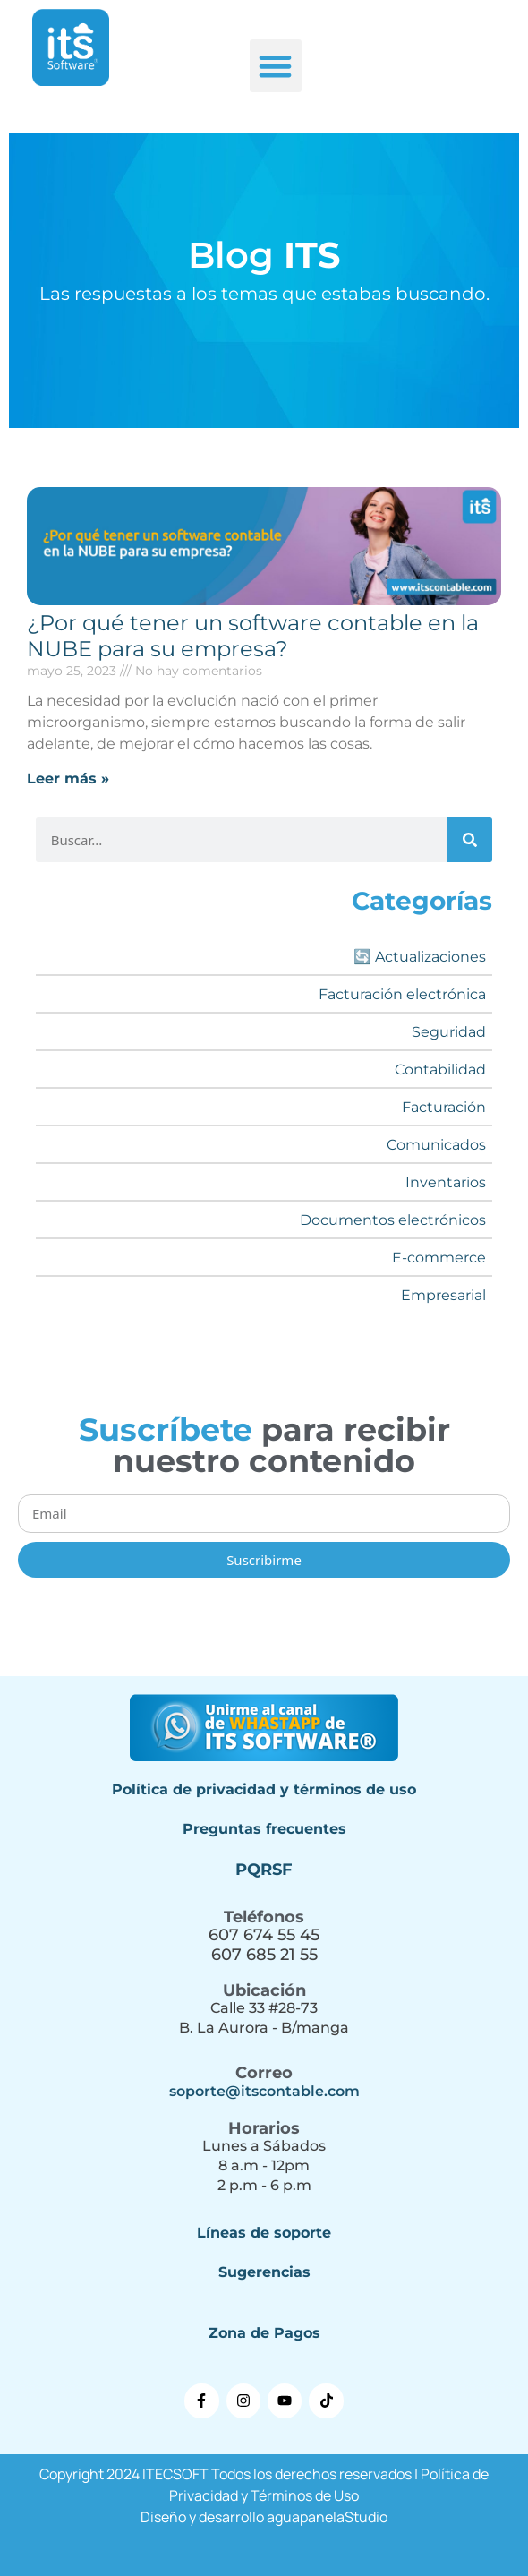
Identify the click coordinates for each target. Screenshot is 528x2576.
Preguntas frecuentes (264, 1828)
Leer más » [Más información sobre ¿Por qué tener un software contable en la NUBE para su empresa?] (68, 778)
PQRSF (264, 1869)
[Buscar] (469, 839)
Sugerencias (264, 2272)
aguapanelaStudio (327, 2517)
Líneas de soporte (264, 2232)
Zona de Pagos (264, 2332)
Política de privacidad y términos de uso (264, 1789)
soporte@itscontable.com (264, 2091)
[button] (276, 65)
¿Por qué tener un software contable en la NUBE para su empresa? (253, 636)
